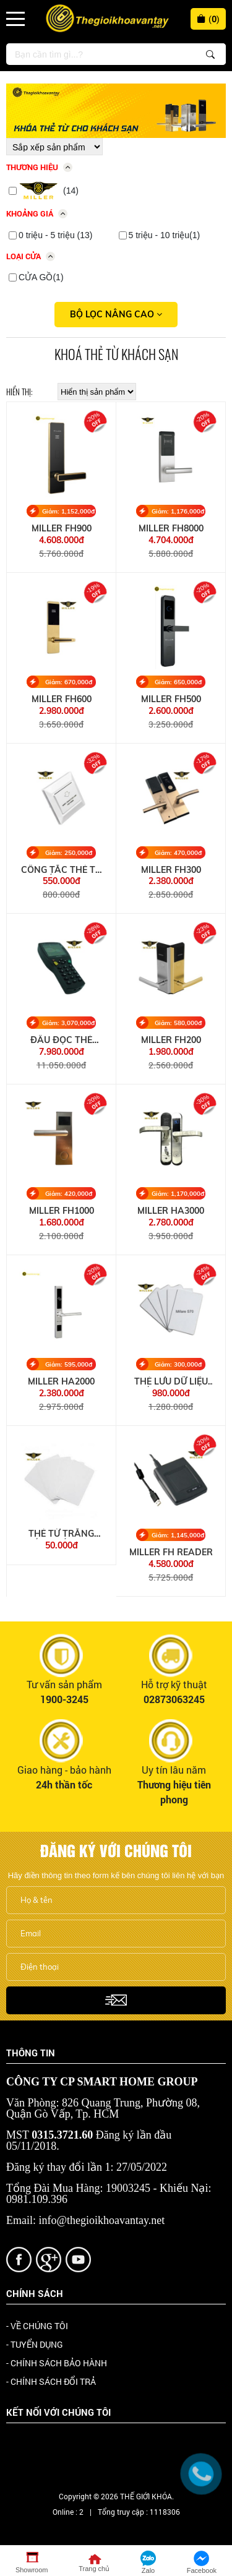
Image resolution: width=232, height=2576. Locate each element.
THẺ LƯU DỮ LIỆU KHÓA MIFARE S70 (171, 1381)
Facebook (42, 2446)
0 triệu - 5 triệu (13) (55, 235)
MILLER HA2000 (61, 1381)
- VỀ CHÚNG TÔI (37, 2326)
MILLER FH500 (171, 699)
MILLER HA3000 (170, 1211)
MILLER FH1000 (61, 1211)
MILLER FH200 (171, 1040)
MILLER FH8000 (171, 528)
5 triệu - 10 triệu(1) (164, 235)
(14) (49, 190)
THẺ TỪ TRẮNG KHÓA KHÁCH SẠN (61, 1534)
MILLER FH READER (171, 1552)
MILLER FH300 (171, 870)
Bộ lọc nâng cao (116, 314)
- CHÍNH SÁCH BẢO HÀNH (56, 2363)
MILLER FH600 (62, 699)
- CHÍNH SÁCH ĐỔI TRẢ (51, 2381)
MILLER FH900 (62, 528)
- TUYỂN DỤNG (34, 2344)
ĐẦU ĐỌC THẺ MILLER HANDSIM (62, 1040)
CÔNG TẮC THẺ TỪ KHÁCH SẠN (61, 870)
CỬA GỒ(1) (41, 277)
